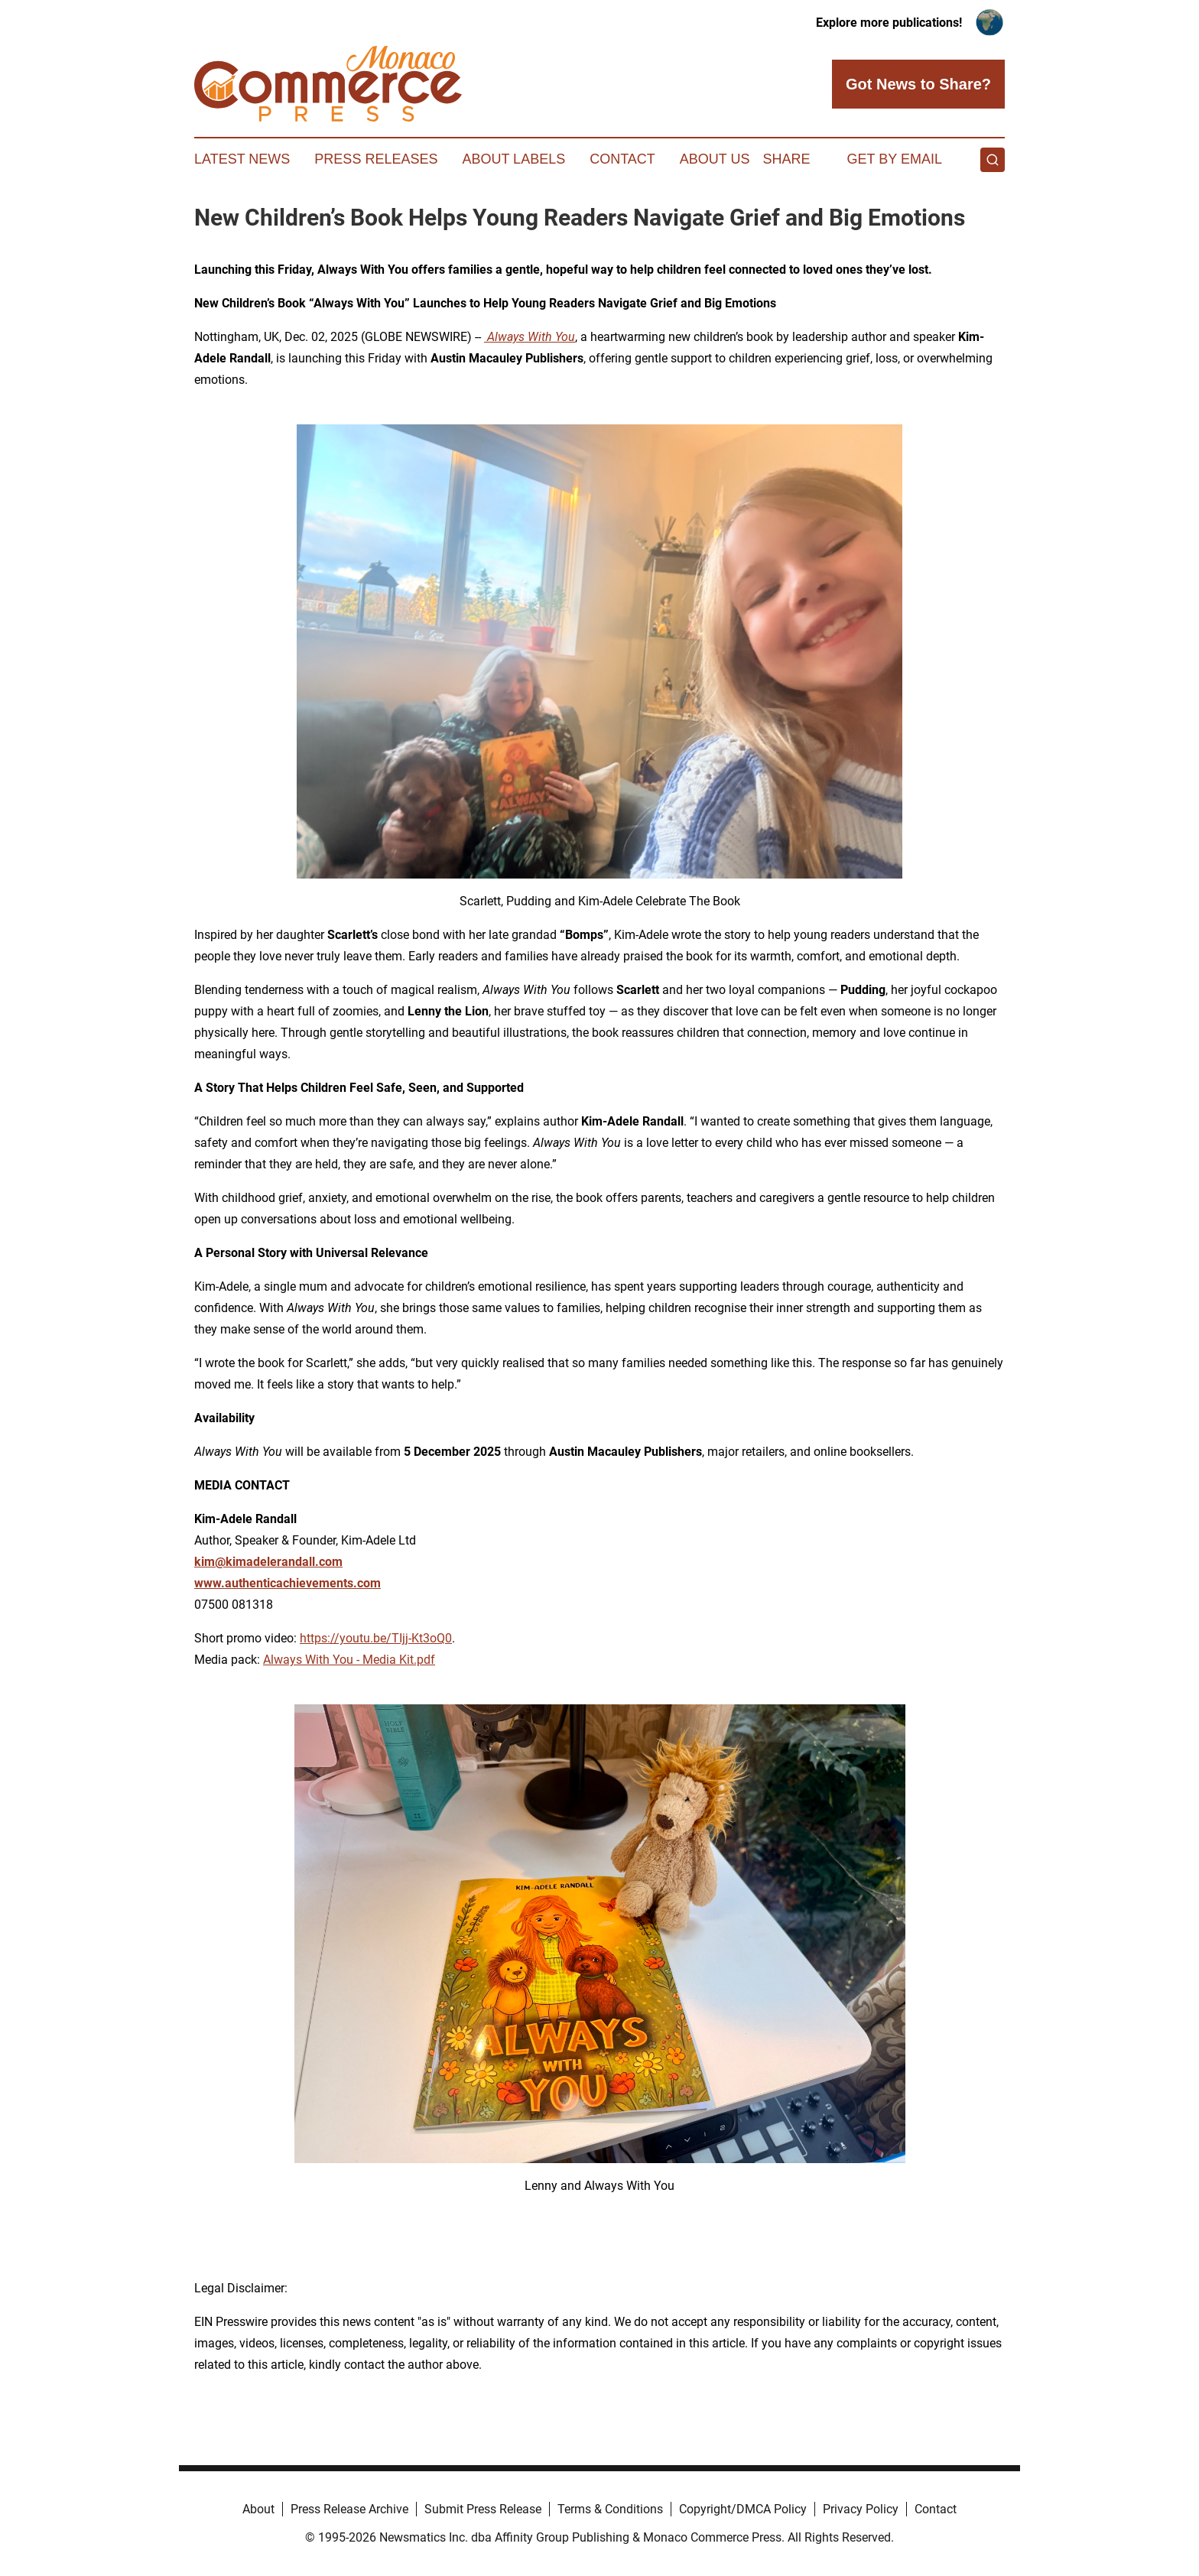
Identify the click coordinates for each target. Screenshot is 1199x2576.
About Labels (513, 159)
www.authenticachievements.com (287, 1583)
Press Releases (375, 159)
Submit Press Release (482, 2509)
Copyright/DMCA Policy (743, 2509)
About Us (715, 159)
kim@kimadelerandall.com (268, 1561)
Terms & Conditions (610, 2509)
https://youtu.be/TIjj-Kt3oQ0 (376, 1638)
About (258, 2509)
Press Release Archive (349, 2509)
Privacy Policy (860, 2509)
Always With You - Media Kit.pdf (349, 1659)
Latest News (242, 159)
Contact (622, 159)
